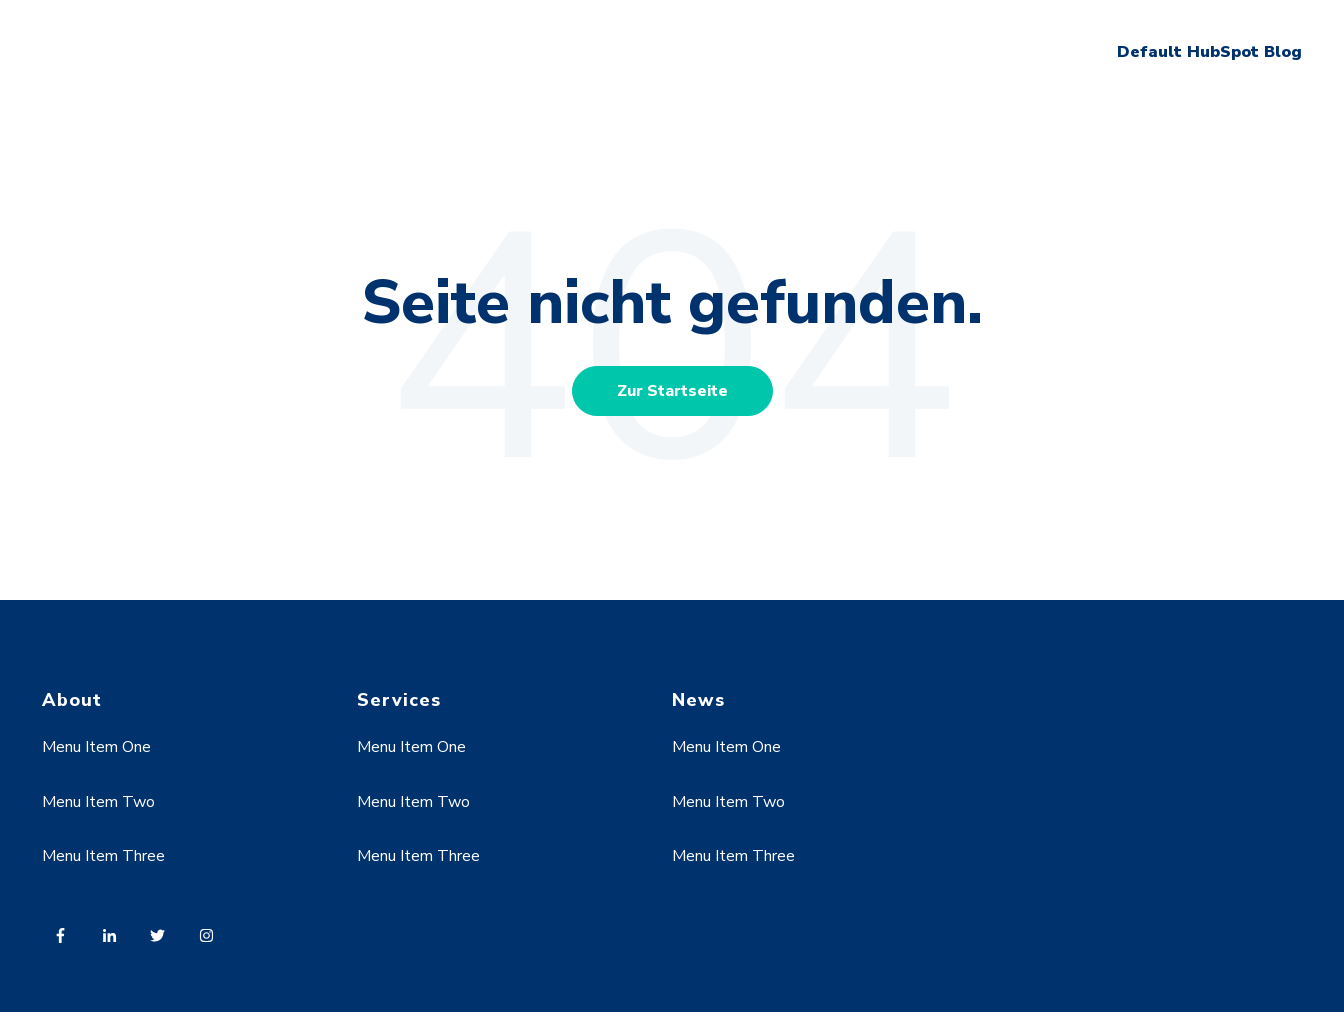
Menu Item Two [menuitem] (98, 802)
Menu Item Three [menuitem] (103, 856)
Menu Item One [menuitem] (96, 747)
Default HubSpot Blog (1209, 52)
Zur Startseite (672, 391)
